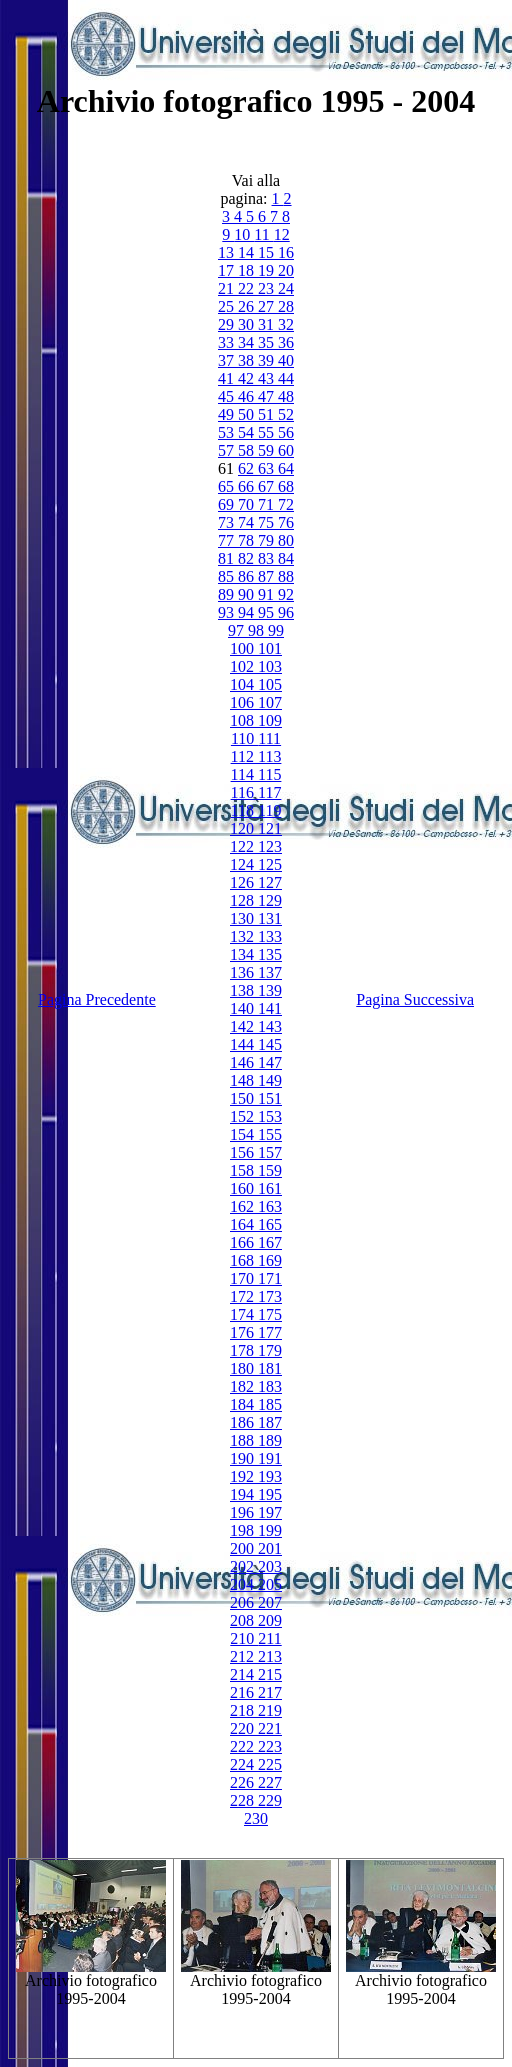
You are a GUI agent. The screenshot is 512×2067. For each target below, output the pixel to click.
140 (244, 1008)
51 (268, 414)
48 (286, 396)
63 (268, 468)
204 (244, 1584)
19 (268, 270)
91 (268, 594)
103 (270, 666)
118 (244, 810)
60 (286, 450)
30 (248, 324)
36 (286, 342)
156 (244, 1152)
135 (270, 954)
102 (244, 666)
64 (286, 468)
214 (244, 1674)
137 (270, 972)
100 (244, 648)
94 (248, 612)
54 (248, 432)
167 (270, 1242)
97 (238, 630)
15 (268, 252)
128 (244, 900)
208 (244, 1620)
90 (248, 594)
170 (244, 1278)
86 (248, 576)
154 (244, 1134)
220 (244, 1728)
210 (244, 1638)
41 (228, 378)
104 (244, 684)
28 (286, 306)
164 (244, 1224)
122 (244, 846)
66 (248, 486)
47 (268, 396)
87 (268, 576)
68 (286, 486)
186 (244, 1422)
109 (270, 720)
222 (244, 1746)
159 (270, 1170)
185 (270, 1404)
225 (270, 1764)
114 (244, 774)
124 (244, 864)
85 (228, 576)
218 (244, 1710)
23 (268, 288)
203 (270, 1566)
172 (244, 1296)
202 (244, 1566)
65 (228, 486)
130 (244, 918)
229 (270, 1800)
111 (269, 738)
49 (228, 414)
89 (228, 594)
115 (269, 774)
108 (244, 720)
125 (270, 864)
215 (270, 1674)
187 (270, 1422)
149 (270, 1080)
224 (244, 1764)
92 (286, 594)
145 (270, 1044)
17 (228, 270)
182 (244, 1386)
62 (248, 468)
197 (270, 1512)
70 (248, 504)
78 (248, 540)
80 (286, 540)
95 (268, 612)
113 (269, 756)
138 (244, 990)
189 (270, 1440)
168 (244, 1260)
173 (270, 1296)
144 (244, 1044)
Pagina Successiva (415, 999)
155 (270, 1134)
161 (270, 1188)
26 (248, 306)
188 (244, 1440)
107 (270, 702)
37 (228, 360)
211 (269, 1638)
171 (270, 1278)
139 (270, 990)
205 (270, 1584)
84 (286, 558)
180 (244, 1368)
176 (244, 1332)
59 (268, 450)
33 (228, 342)
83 (268, 558)
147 (270, 1062)
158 (244, 1170)
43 (268, 378)
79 (268, 540)
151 (270, 1098)
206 (244, 1602)
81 (228, 558)
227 (270, 1782)
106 (244, 702)
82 (248, 558)
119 (269, 810)
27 (268, 306)
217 (270, 1692)
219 (270, 1710)
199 (270, 1530)
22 (248, 288)
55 (268, 432)
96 (286, 612)
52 (286, 414)
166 (244, 1242)
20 (286, 270)
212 (244, 1656)
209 (270, 1620)
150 (244, 1098)
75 (268, 522)
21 (228, 288)
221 (270, 1728)
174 (244, 1314)
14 (248, 252)
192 (244, 1476)
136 (244, 972)
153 (270, 1116)
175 (270, 1314)
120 (244, 828)
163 (270, 1206)
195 (270, 1494)
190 (244, 1458)
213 (270, 1656)
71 (268, 504)
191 (270, 1458)
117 (269, 792)
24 (286, 288)
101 (270, 648)
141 (270, 1008)
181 (270, 1368)
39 (268, 360)
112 (244, 756)
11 (263, 234)
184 (244, 1404)
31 (268, 324)
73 (228, 522)
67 (268, 486)
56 (286, 432)
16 (286, 252)
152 (244, 1116)
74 (248, 522)
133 (270, 936)
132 (244, 936)
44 (286, 378)
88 (286, 576)
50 (248, 414)
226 (244, 1782)
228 (244, 1800)
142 (244, 1026)
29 (228, 324)
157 (270, 1152)
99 (276, 630)
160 (244, 1188)
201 (270, 1548)
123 (270, 846)
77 (228, 540)
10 (244, 234)
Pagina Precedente (97, 999)
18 (248, 270)
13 (228, 252)
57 (228, 450)
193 (270, 1476)
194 (244, 1494)
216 (244, 1692)
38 (248, 360)
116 (244, 792)
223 (270, 1746)
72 (286, 504)
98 (258, 630)
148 (244, 1080)
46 (248, 396)
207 (270, 1602)
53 (228, 432)
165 (270, 1224)
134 (244, 954)
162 (244, 1206)
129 (270, 900)
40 (286, 360)
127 (270, 882)
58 (248, 450)
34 (248, 342)
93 (228, 612)
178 (244, 1350)
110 (244, 738)
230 (256, 1818)
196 (244, 1512)
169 (270, 1260)
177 (270, 1332)
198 (244, 1530)
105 (270, 684)
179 (270, 1350)
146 (244, 1062)
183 (270, 1386)
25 (228, 306)
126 (244, 882)
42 (248, 378)
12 (282, 234)
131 (270, 918)
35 (268, 342)
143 (270, 1026)
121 (270, 828)
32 (286, 324)
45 (228, 396)
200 (244, 1548)
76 (286, 522)
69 (228, 504)
